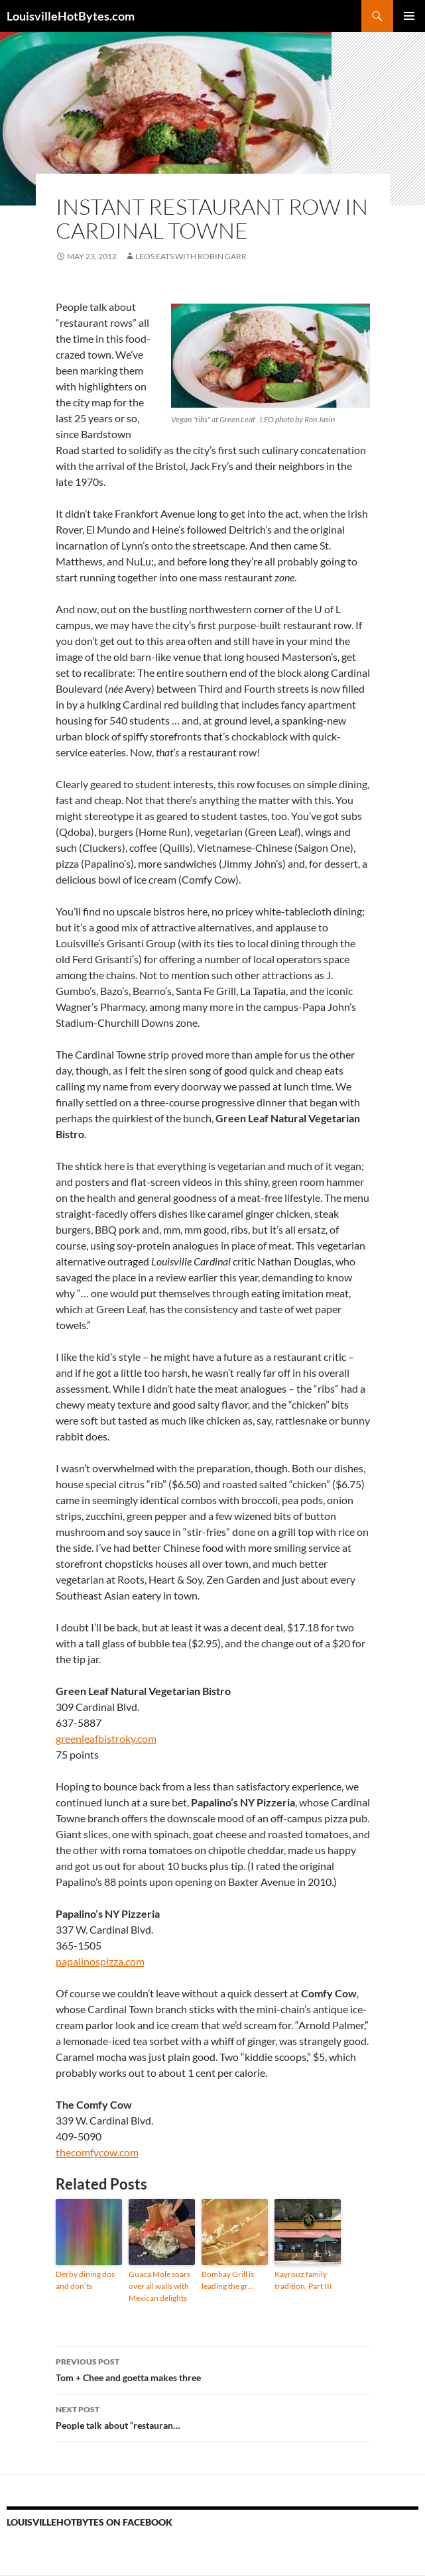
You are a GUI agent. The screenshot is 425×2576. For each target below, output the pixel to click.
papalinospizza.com (100, 1961)
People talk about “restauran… (213, 2416)
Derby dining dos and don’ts (85, 2280)
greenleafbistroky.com (106, 1738)
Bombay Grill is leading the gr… (228, 2280)
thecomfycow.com (97, 2152)
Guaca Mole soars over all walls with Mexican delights (159, 2286)
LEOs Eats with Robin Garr (191, 256)
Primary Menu (409, 16)
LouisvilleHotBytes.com (71, 16)
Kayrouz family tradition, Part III (303, 2280)
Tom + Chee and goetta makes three (213, 2368)
